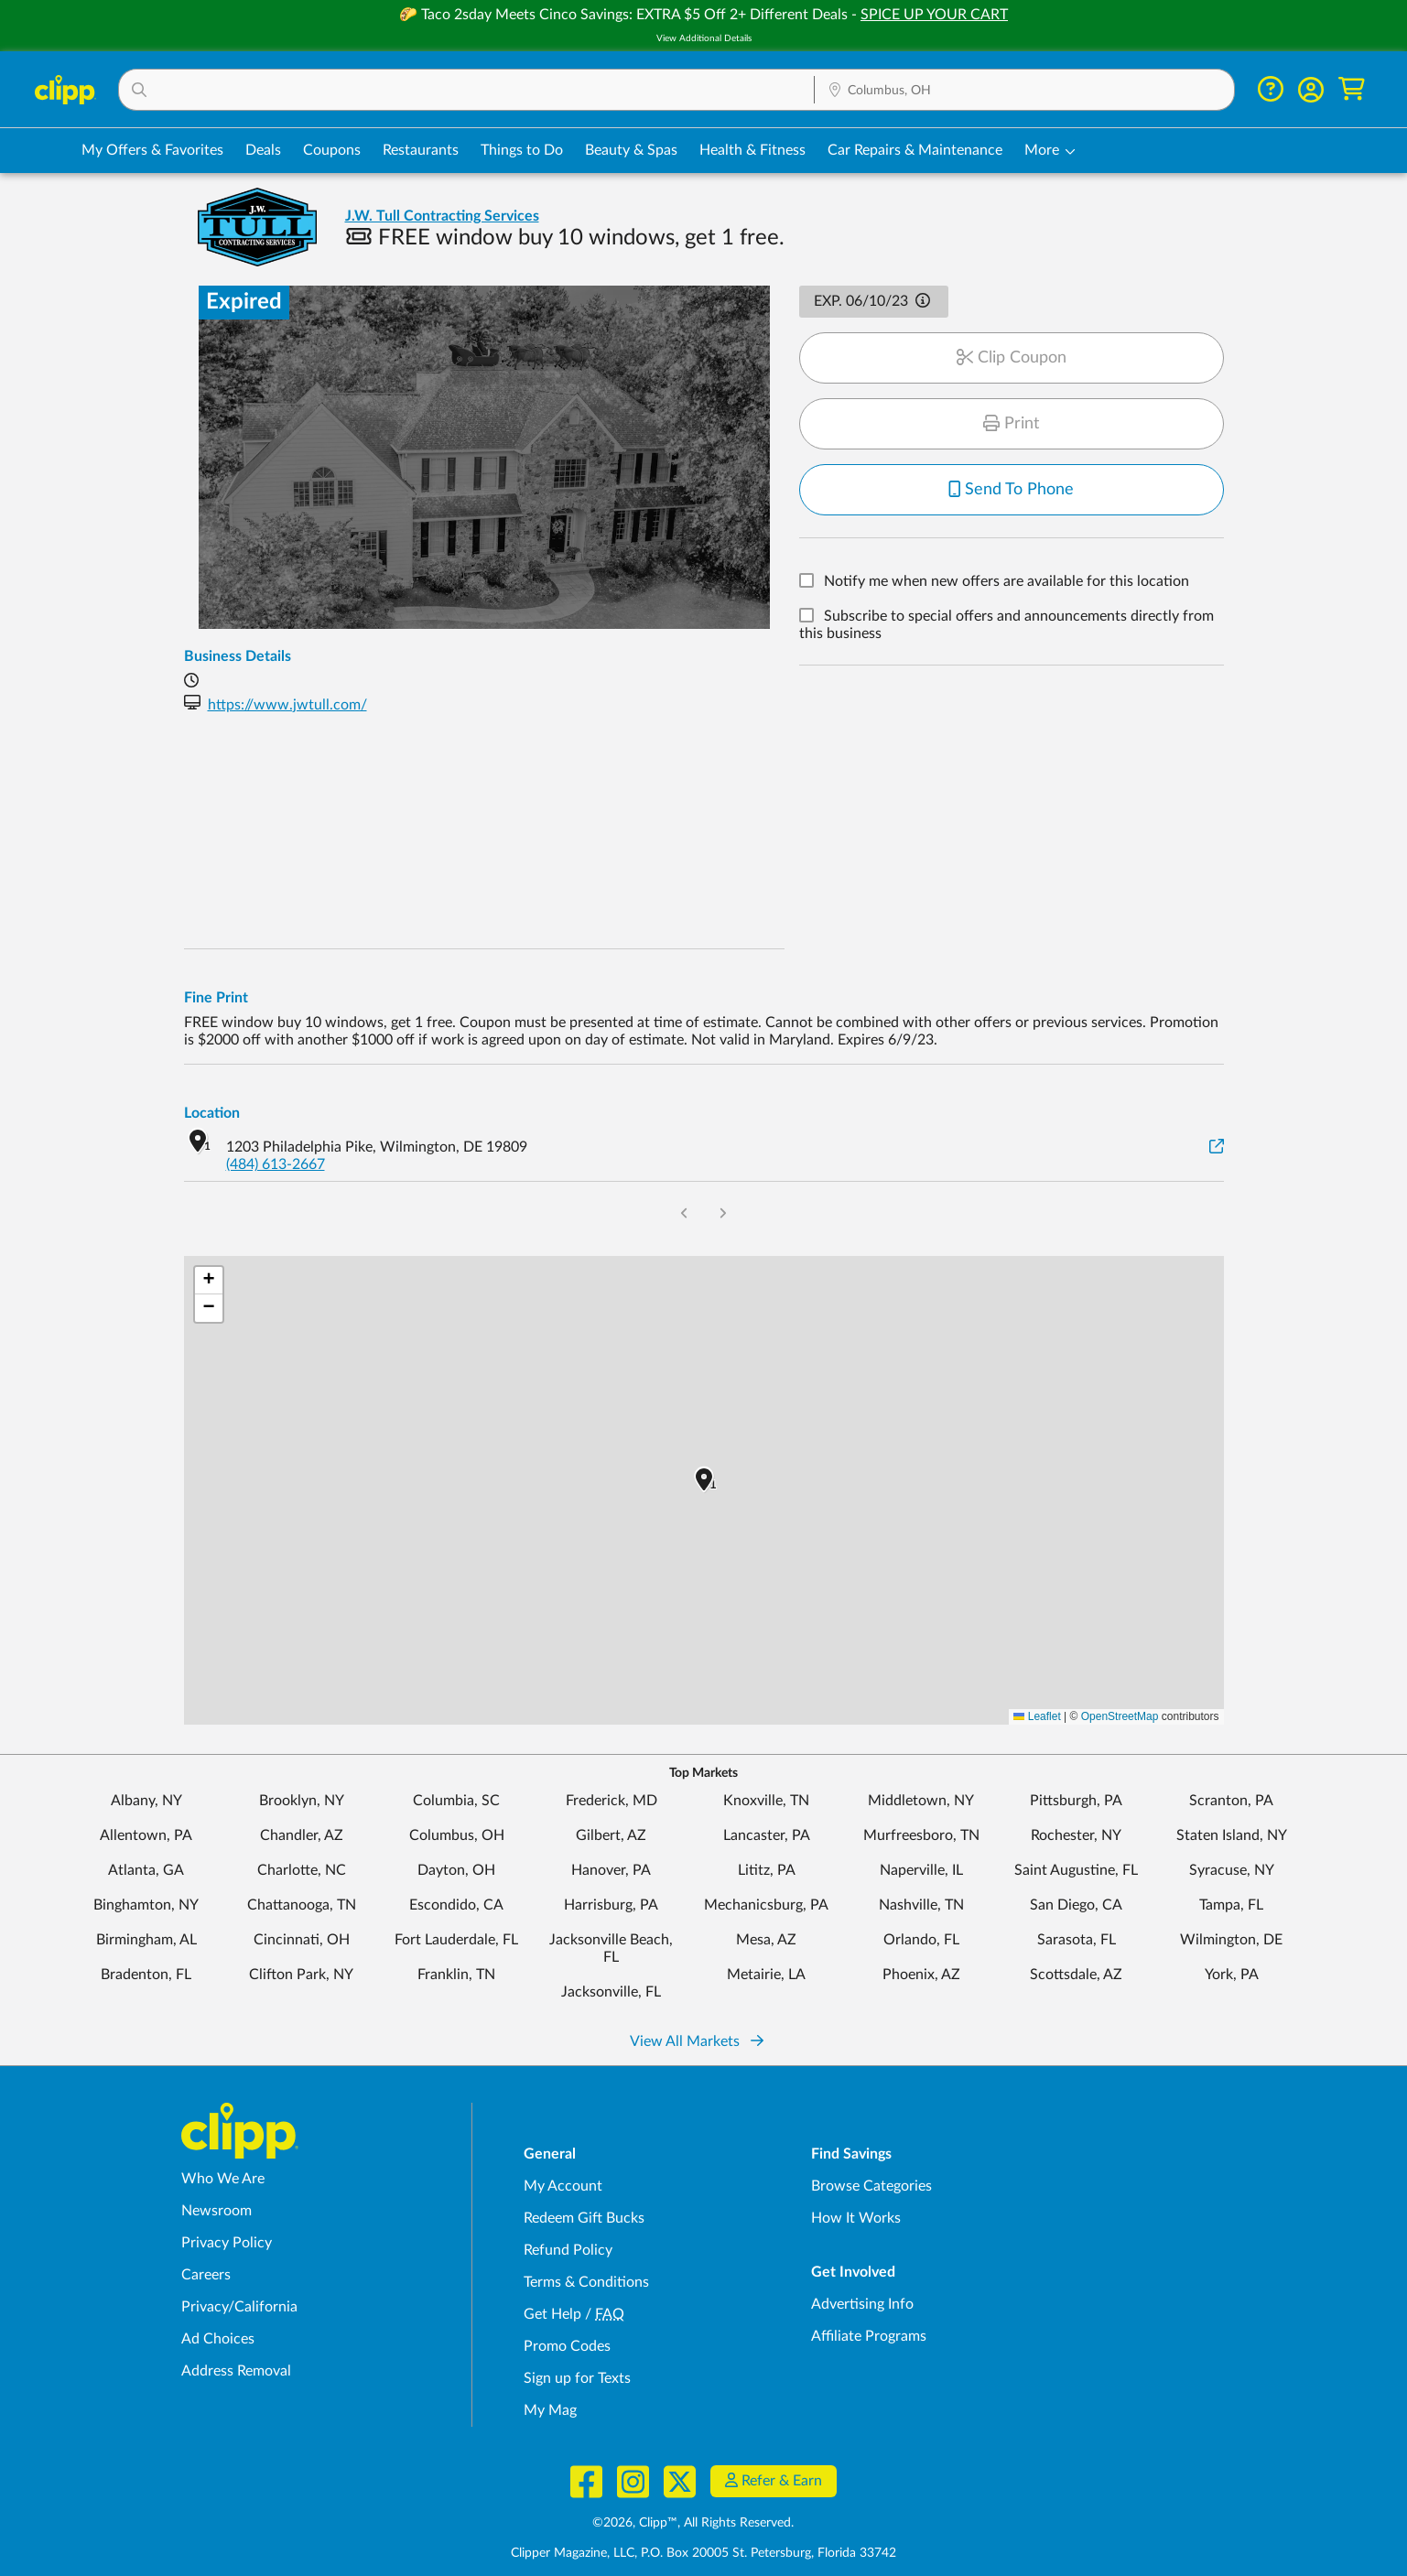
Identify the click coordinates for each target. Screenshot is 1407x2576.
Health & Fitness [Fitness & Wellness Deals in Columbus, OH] (752, 150)
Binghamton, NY (146, 1905)
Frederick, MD (611, 1800)
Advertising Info (862, 2304)
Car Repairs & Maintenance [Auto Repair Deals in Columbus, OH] (915, 150)
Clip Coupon (1011, 358)
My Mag (550, 2410)
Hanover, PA (611, 1870)
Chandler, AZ (301, 1835)
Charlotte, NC (301, 1870)
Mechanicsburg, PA (766, 1905)
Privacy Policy (226, 2242)
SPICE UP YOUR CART (934, 14)
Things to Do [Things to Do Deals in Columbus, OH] (522, 150)
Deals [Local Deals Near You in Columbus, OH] (263, 150)
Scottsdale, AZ (1076, 1974)
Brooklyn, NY (301, 1800)
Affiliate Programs (868, 2336)
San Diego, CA (1076, 1905)
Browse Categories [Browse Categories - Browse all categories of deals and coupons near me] (871, 2186)
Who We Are (223, 2178)
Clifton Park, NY (301, 1974)
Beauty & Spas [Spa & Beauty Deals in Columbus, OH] (631, 150)
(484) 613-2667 (275, 1164)
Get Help (552, 2314)
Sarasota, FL (1076, 1939)
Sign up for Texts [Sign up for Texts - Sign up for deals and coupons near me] (577, 2378)
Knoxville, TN (766, 1800)
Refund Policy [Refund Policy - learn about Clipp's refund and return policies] (568, 2250)
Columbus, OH (456, 1835)
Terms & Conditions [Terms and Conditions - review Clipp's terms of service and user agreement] (586, 2282)
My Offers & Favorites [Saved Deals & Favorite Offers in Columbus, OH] (152, 150)
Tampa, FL (1231, 1905)
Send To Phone (1011, 490)
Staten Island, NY (1231, 1835)
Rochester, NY (1076, 1835)
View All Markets (696, 2041)
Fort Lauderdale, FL (456, 1939)
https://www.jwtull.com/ (287, 705)
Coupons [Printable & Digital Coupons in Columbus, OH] (332, 150)
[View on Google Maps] (1216, 1147)
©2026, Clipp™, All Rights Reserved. (693, 2522)
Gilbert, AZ (611, 1835)
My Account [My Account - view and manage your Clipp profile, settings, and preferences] (563, 2186)
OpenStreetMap (1120, 1716)
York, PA (1232, 1974)
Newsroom (216, 2210)
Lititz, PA (766, 1870)
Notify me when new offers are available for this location (1006, 582)
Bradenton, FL (146, 1974)
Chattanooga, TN (301, 1905)
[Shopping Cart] (1351, 89)
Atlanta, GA (146, 1870)
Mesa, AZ (766, 1939)
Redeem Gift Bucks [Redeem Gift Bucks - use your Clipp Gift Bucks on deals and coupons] (584, 2218)
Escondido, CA (456, 1905)
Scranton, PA (1231, 1800)
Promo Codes (567, 2346)
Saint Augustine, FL (1076, 1870)
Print (1011, 424)
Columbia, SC (456, 1800)
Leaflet (1036, 1716)
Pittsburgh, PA (1076, 1800)
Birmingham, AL (146, 1939)
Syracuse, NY (1231, 1870)
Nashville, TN (921, 1905)
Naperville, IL (921, 1870)
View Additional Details (704, 38)
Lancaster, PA (766, 1835)
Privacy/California (239, 2307)
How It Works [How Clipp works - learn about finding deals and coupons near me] (856, 2218)
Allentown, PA (146, 1835)
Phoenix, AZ (921, 1974)
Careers (206, 2275)
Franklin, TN (456, 1974)
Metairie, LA (766, 1974)
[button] (466, 90)
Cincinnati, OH (302, 1939)
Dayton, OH (456, 1870)
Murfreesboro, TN (921, 1835)
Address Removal (236, 2371)
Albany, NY (146, 1800)
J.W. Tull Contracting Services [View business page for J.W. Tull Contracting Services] (442, 216)
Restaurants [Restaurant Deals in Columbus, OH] (421, 150)
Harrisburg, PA (611, 1905)
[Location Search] (1024, 91)
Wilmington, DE (1231, 1939)
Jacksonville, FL (611, 1992)
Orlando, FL (921, 1939)
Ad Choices (217, 2339)
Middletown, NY (921, 1800)
